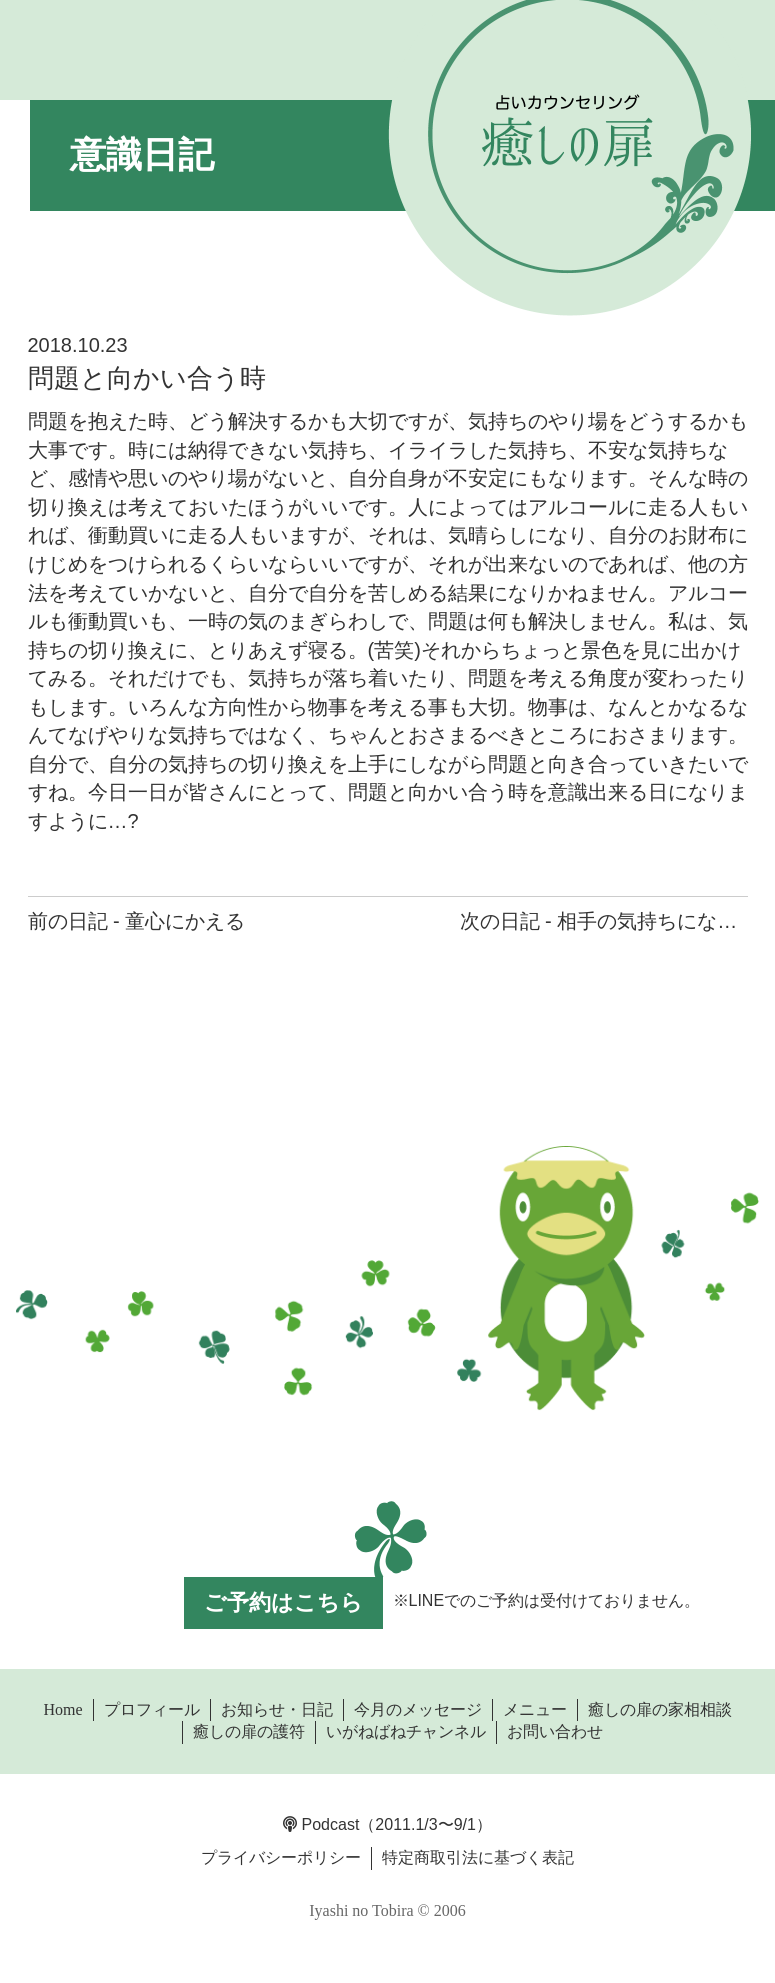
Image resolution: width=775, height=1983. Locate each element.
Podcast (321, 1824)
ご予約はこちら (283, 1602)
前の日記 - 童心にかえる (137, 921)
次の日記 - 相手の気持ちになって (609, 921)
